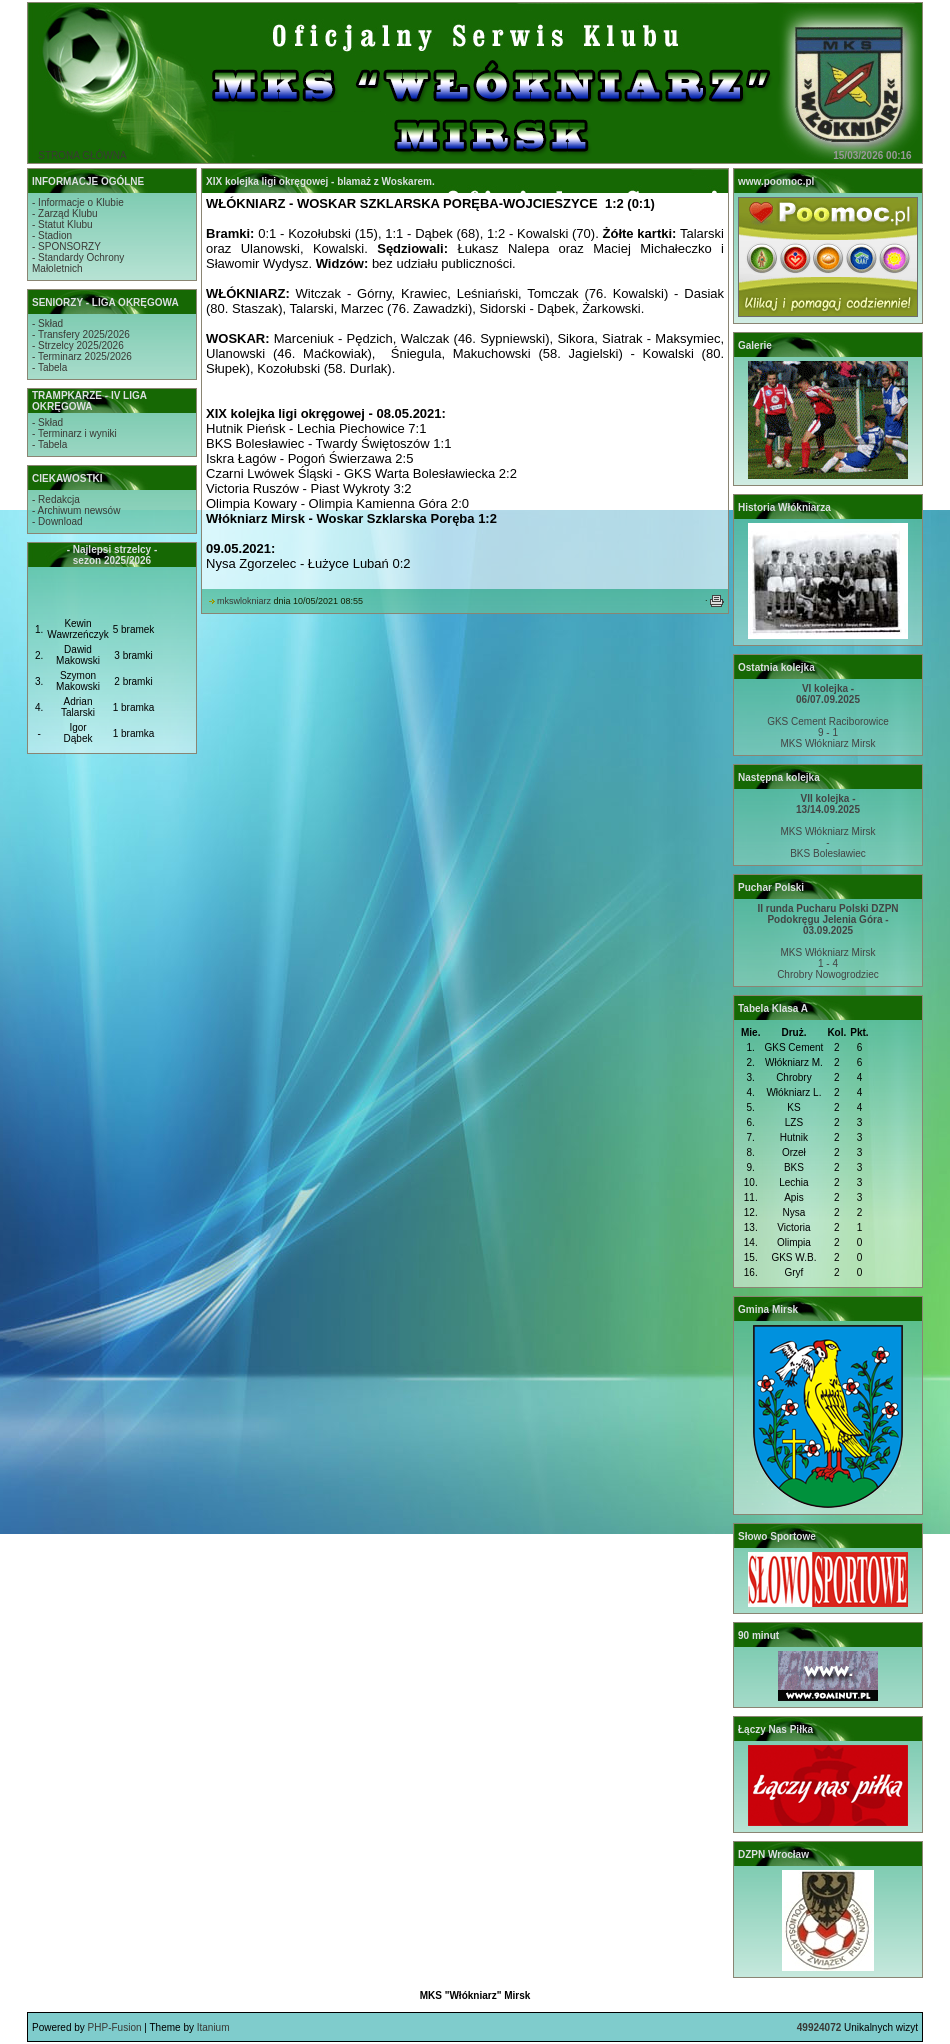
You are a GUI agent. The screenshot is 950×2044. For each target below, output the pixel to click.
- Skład (47, 323)
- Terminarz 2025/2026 (82, 356)
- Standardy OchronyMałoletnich (78, 263)
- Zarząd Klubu (65, 213)
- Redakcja (56, 499)
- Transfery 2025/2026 (81, 334)
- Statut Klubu (62, 224)
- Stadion (52, 235)
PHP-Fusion (115, 2027)
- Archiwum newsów (76, 510)
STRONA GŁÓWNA (82, 155)
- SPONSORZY (66, 246)
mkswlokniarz (244, 601)
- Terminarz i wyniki (74, 433)
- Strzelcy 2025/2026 (78, 345)
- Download (57, 521)
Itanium (213, 2027)
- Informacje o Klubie (78, 202)
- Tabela (49, 367)
